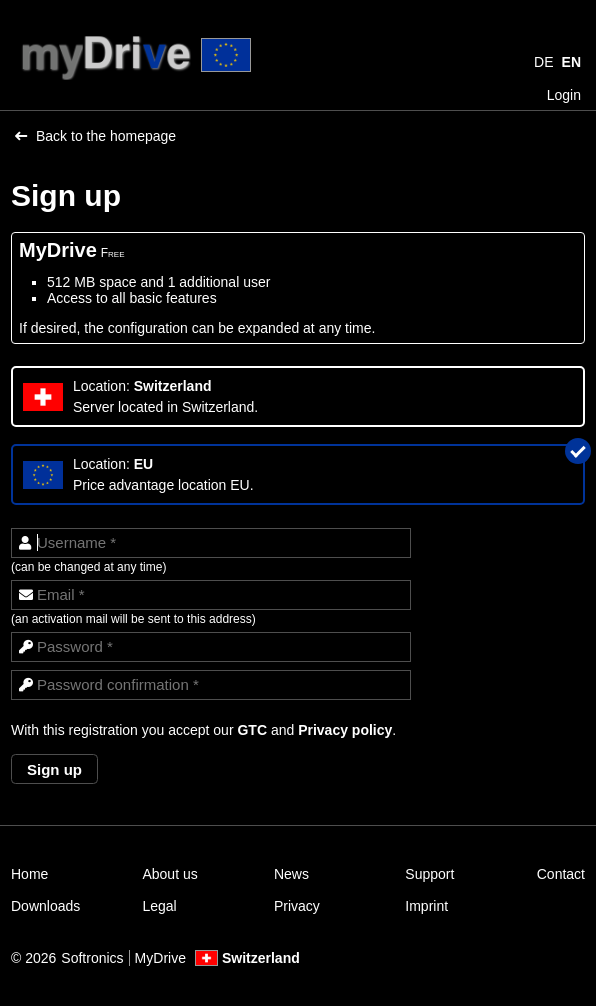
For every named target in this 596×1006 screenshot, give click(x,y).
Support (429, 874)
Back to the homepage (95, 136)
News (291, 874)
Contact (561, 874)
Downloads (45, 906)
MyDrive (160, 958)
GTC (252, 730)
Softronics (92, 958)
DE (543, 62)
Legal (159, 906)
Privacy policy (345, 730)
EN (571, 62)
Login (564, 95)
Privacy (297, 906)
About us (169, 874)
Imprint (426, 906)
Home (29, 874)
